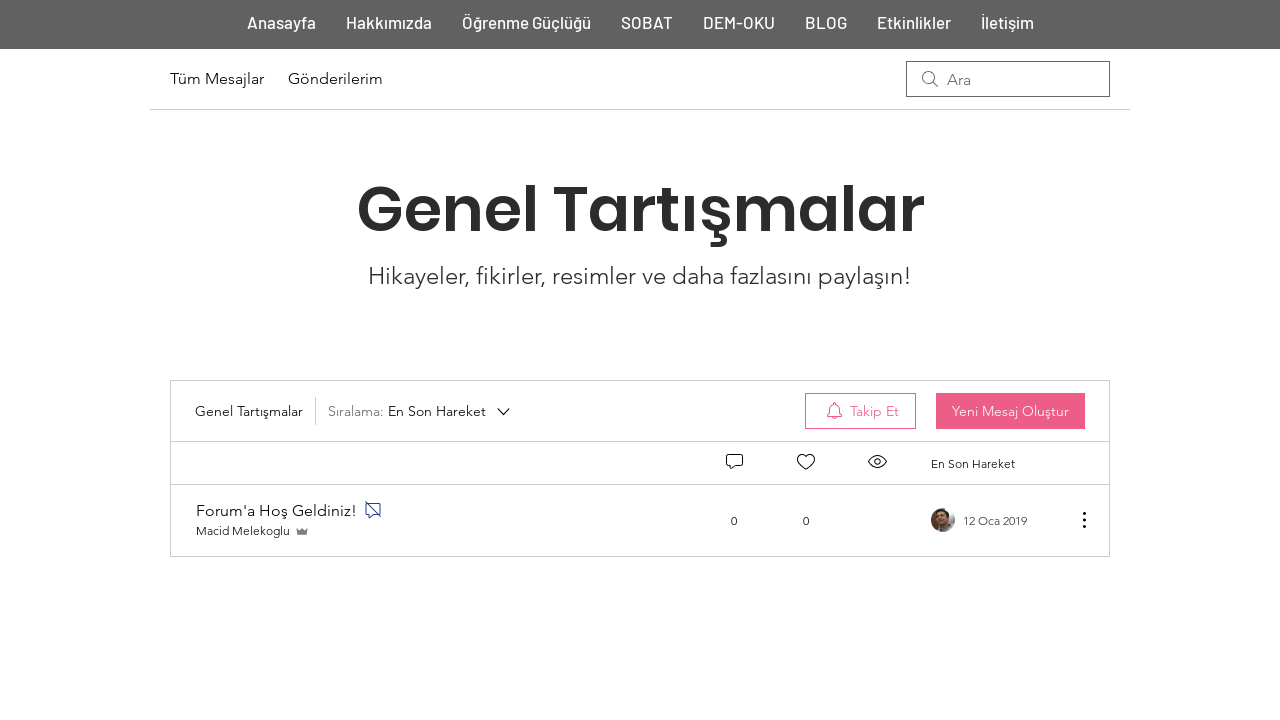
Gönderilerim (335, 78)
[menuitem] (860, 411)
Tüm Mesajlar (217, 78)
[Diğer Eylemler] (1074, 520)
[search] (1008, 79)
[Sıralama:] (420, 411)
